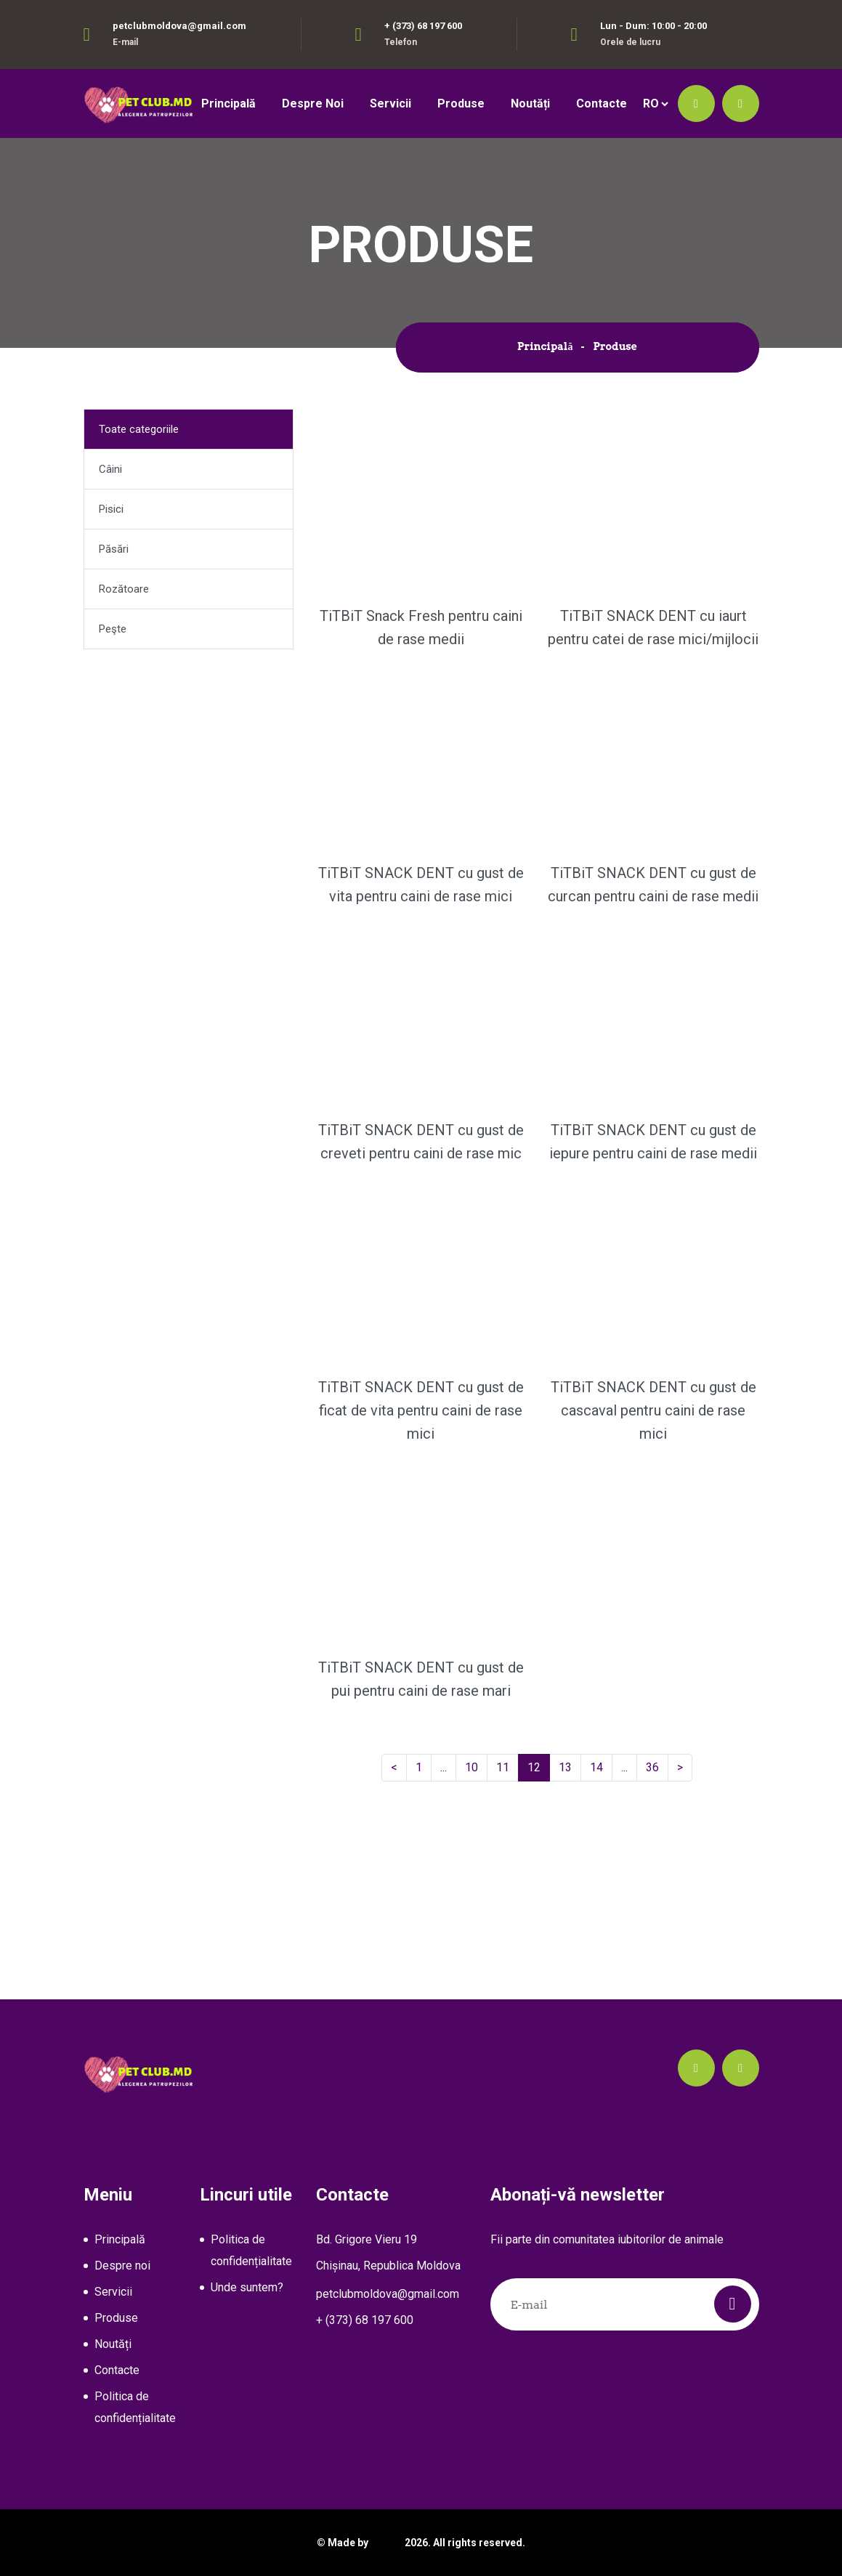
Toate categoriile (139, 429)
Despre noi (313, 103)
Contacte (601, 103)
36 (657, 1767)
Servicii (390, 103)
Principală (228, 103)
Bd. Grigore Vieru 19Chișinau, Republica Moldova (388, 2252)
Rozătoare (124, 589)
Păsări (114, 549)
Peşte (112, 628)
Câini (110, 469)
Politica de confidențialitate (135, 2407)
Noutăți (530, 103)
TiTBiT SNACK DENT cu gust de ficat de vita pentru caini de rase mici (421, 1410)
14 (601, 1767)
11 (507, 1767)
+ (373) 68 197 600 (423, 25)
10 (476, 1767)
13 (570, 1767)
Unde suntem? (247, 2287)
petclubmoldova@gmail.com (179, 25)
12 (538, 1767)
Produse (461, 103)
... (446, 1767)
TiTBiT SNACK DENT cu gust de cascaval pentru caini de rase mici (653, 1410)
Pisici (111, 509)
